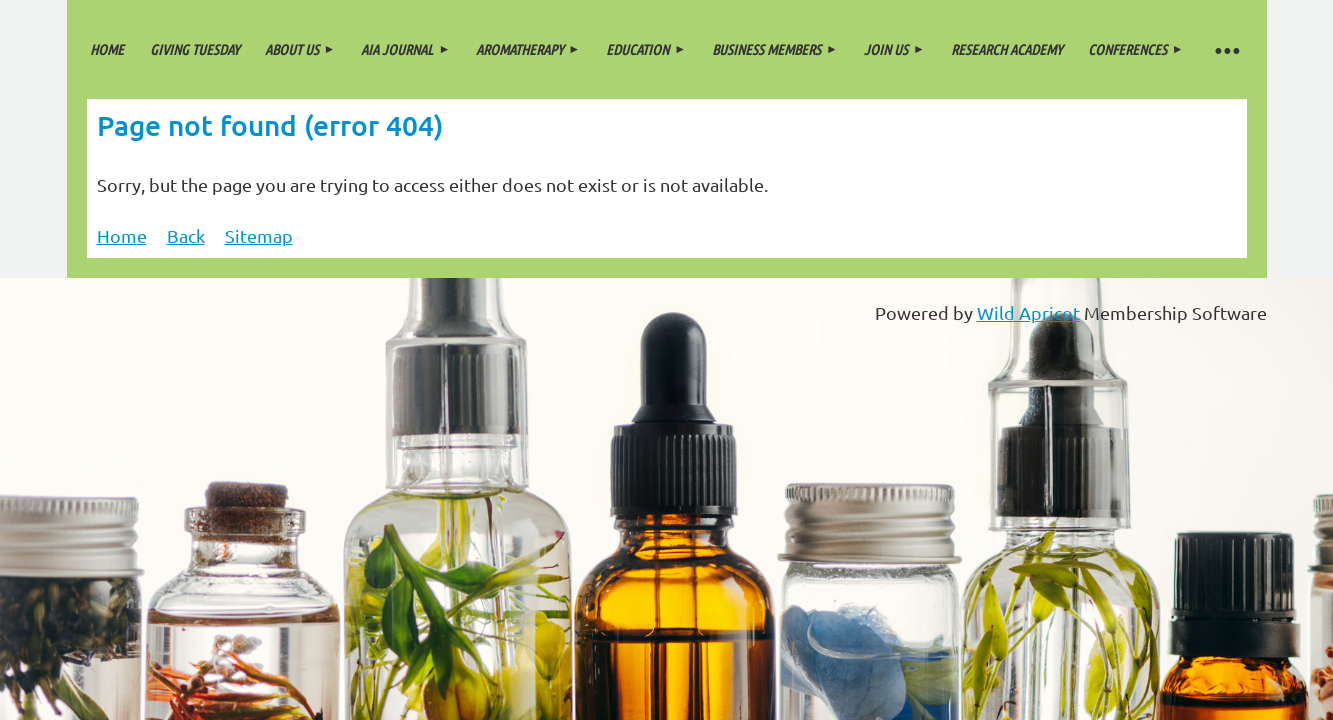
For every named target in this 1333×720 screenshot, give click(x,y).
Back (186, 235)
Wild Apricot (1028, 312)
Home (122, 235)
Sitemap (259, 235)
